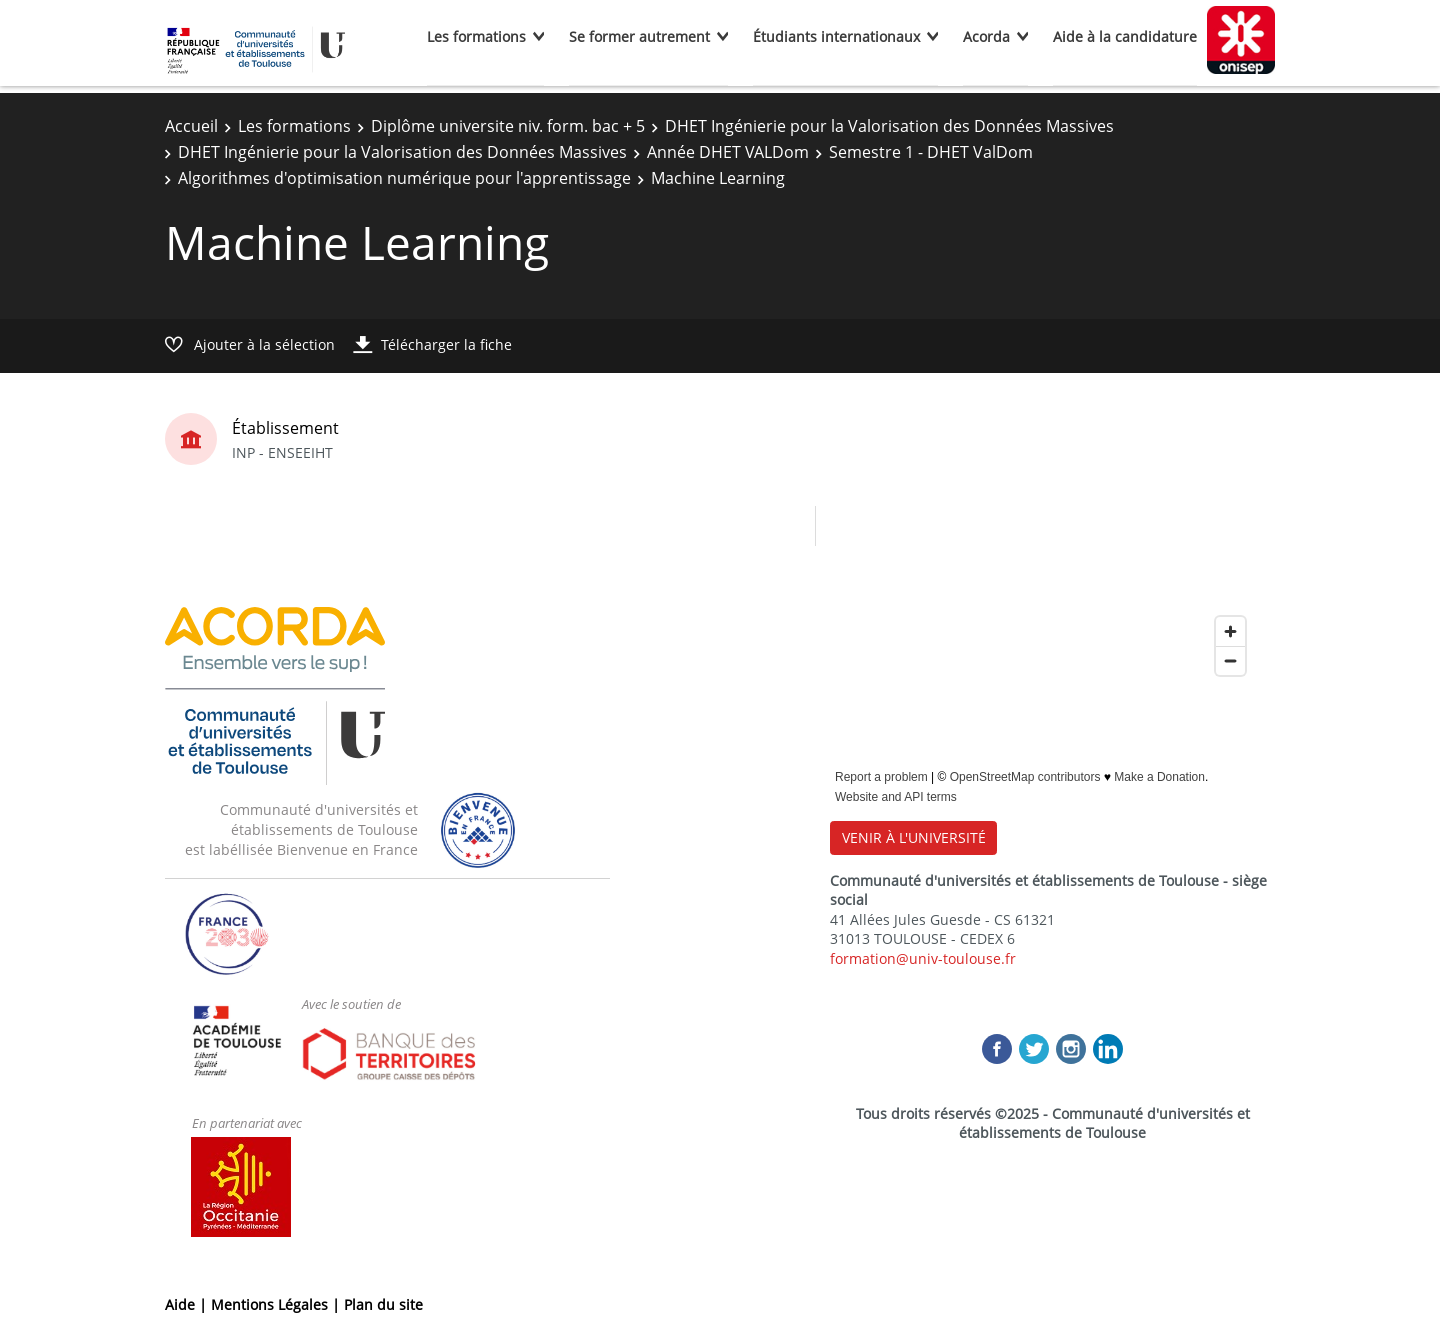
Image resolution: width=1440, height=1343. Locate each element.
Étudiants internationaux (836, 36)
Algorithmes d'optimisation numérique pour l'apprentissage (404, 178)
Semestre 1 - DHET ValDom (931, 152)
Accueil (191, 126)
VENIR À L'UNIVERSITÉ (914, 837)
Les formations (476, 36)
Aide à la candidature (1125, 36)
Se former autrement (639, 36)
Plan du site (383, 1304)
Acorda (986, 36)
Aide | (188, 1304)
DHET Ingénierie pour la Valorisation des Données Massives (889, 126)
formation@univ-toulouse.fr (923, 958)
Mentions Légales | (277, 1304)
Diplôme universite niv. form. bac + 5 (508, 126)
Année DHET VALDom (728, 152)
